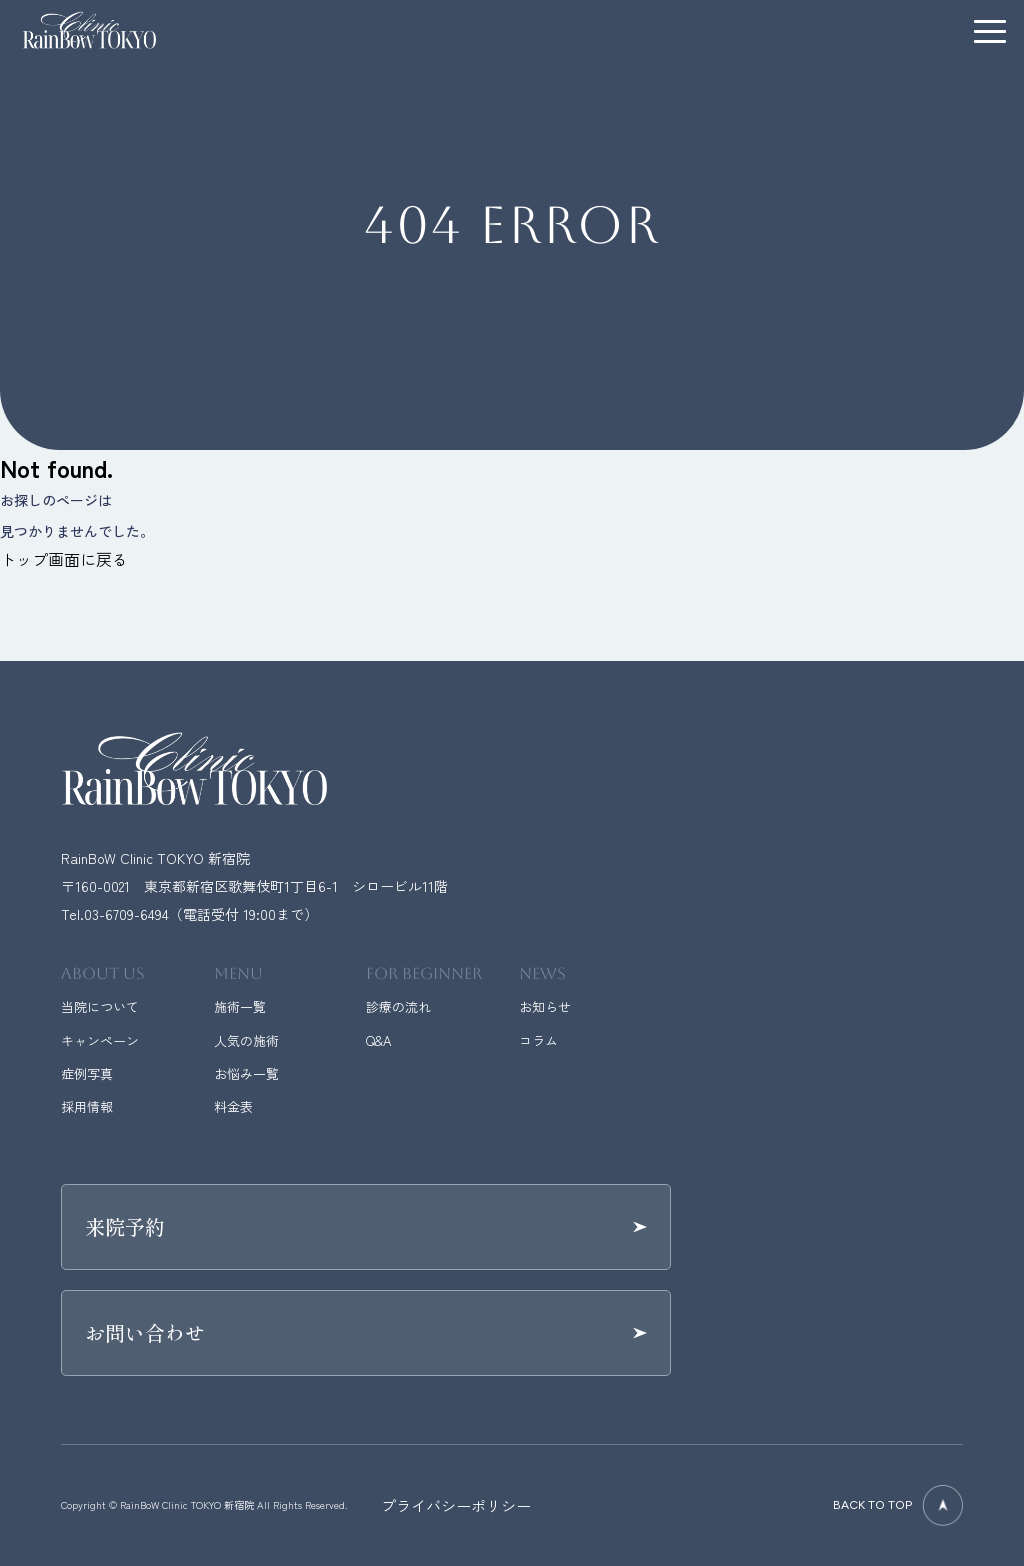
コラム (538, 1040)
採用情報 (87, 1106)
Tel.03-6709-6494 (115, 914)
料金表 (233, 1106)
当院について (100, 1006)
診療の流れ (398, 1006)
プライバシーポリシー (456, 1505)
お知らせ (545, 1006)
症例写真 (87, 1073)
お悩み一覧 (246, 1073)
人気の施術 (246, 1040)
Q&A (378, 1040)
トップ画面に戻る (64, 559)
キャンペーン (100, 1040)
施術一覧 (240, 1006)
